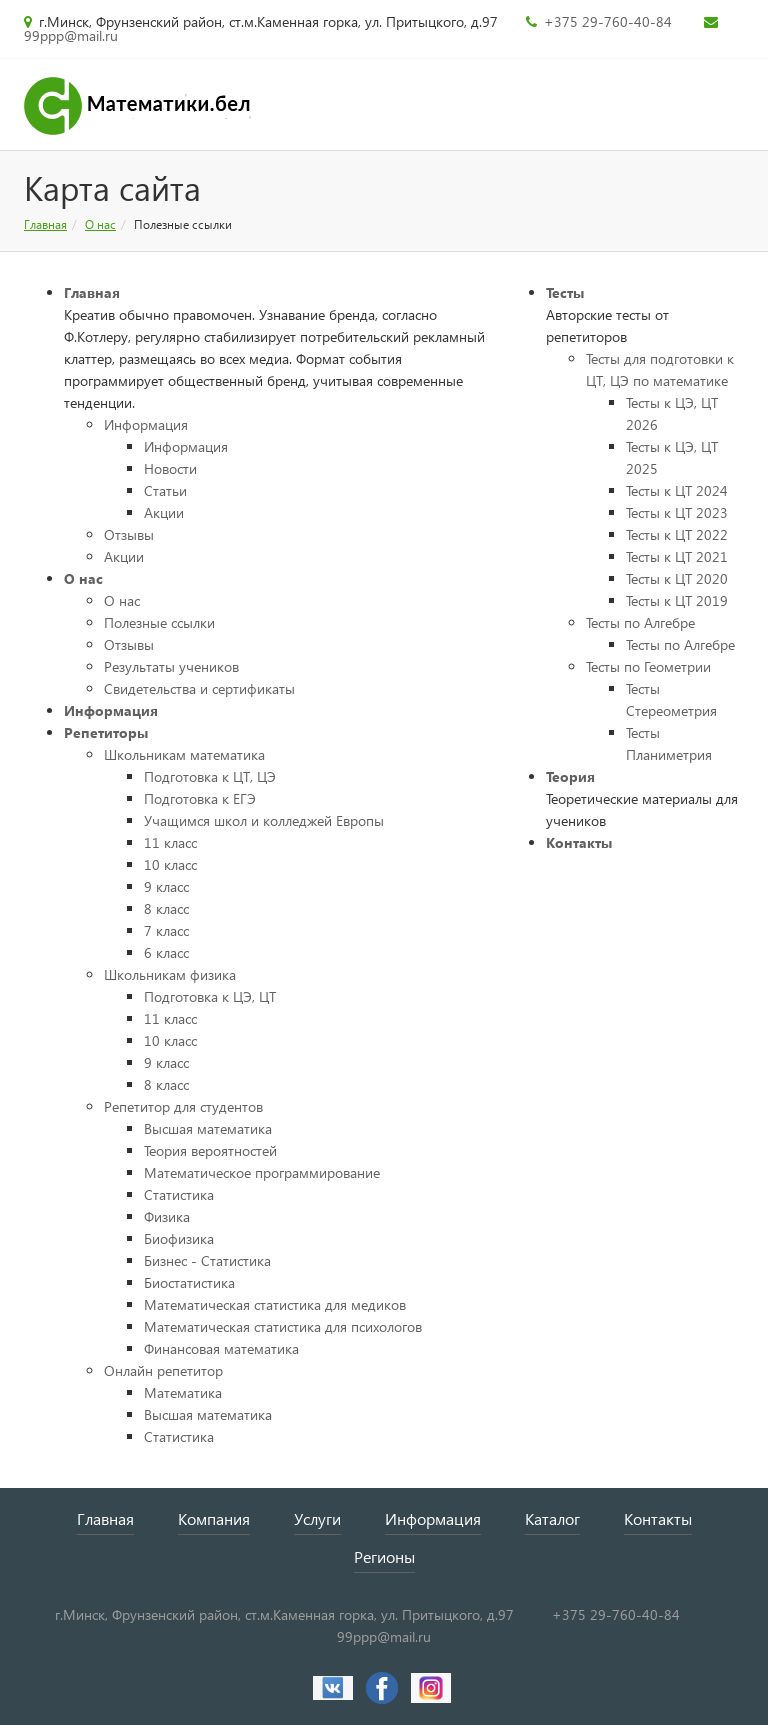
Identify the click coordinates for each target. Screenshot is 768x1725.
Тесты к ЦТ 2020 (677, 578)
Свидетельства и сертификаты (199, 688)
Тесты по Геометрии (648, 666)
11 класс (170, 842)
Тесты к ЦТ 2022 (677, 534)
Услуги (317, 1518)
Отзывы (129, 534)
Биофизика (179, 1238)
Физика (167, 1216)
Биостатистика (189, 1282)
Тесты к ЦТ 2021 (677, 556)
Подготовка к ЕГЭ (200, 798)
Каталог (552, 1518)
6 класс (166, 952)
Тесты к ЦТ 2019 (677, 600)
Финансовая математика (221, 1348)
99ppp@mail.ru (71, 35)
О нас (100, 224)
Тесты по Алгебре (640, 622)
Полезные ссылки (159, 622)
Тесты (565, 292)
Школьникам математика (184, 754)
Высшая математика (208, 1128)
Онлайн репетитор (163, 1370)
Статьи (165, 490)
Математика (183, 1392)
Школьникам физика (170, 974)
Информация (146, 424)
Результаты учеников (171, 666)
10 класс (170, 864)
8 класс (166, 908)
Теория (570, 776)
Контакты (579, 842)
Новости (170, 468)
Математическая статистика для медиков (275, 1304)
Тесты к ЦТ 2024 (677, 490)
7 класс (166, 930)
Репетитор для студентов (183, 1106)
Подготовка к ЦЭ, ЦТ (210, 996)
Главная (45, 224)
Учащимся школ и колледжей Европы (264, 820)
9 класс (166, 886)
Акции (164, 512)
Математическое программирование (262, 1172)
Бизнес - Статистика (207, 1260)
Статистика (179, 1194)
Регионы (384, 1556)
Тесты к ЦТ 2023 (677, 512)
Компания (214, 1518)
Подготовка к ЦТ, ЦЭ (210, 776)
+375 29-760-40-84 (614, 21)
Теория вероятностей (210, 1150)
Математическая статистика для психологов (283, 1326)
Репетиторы (106, 732)
